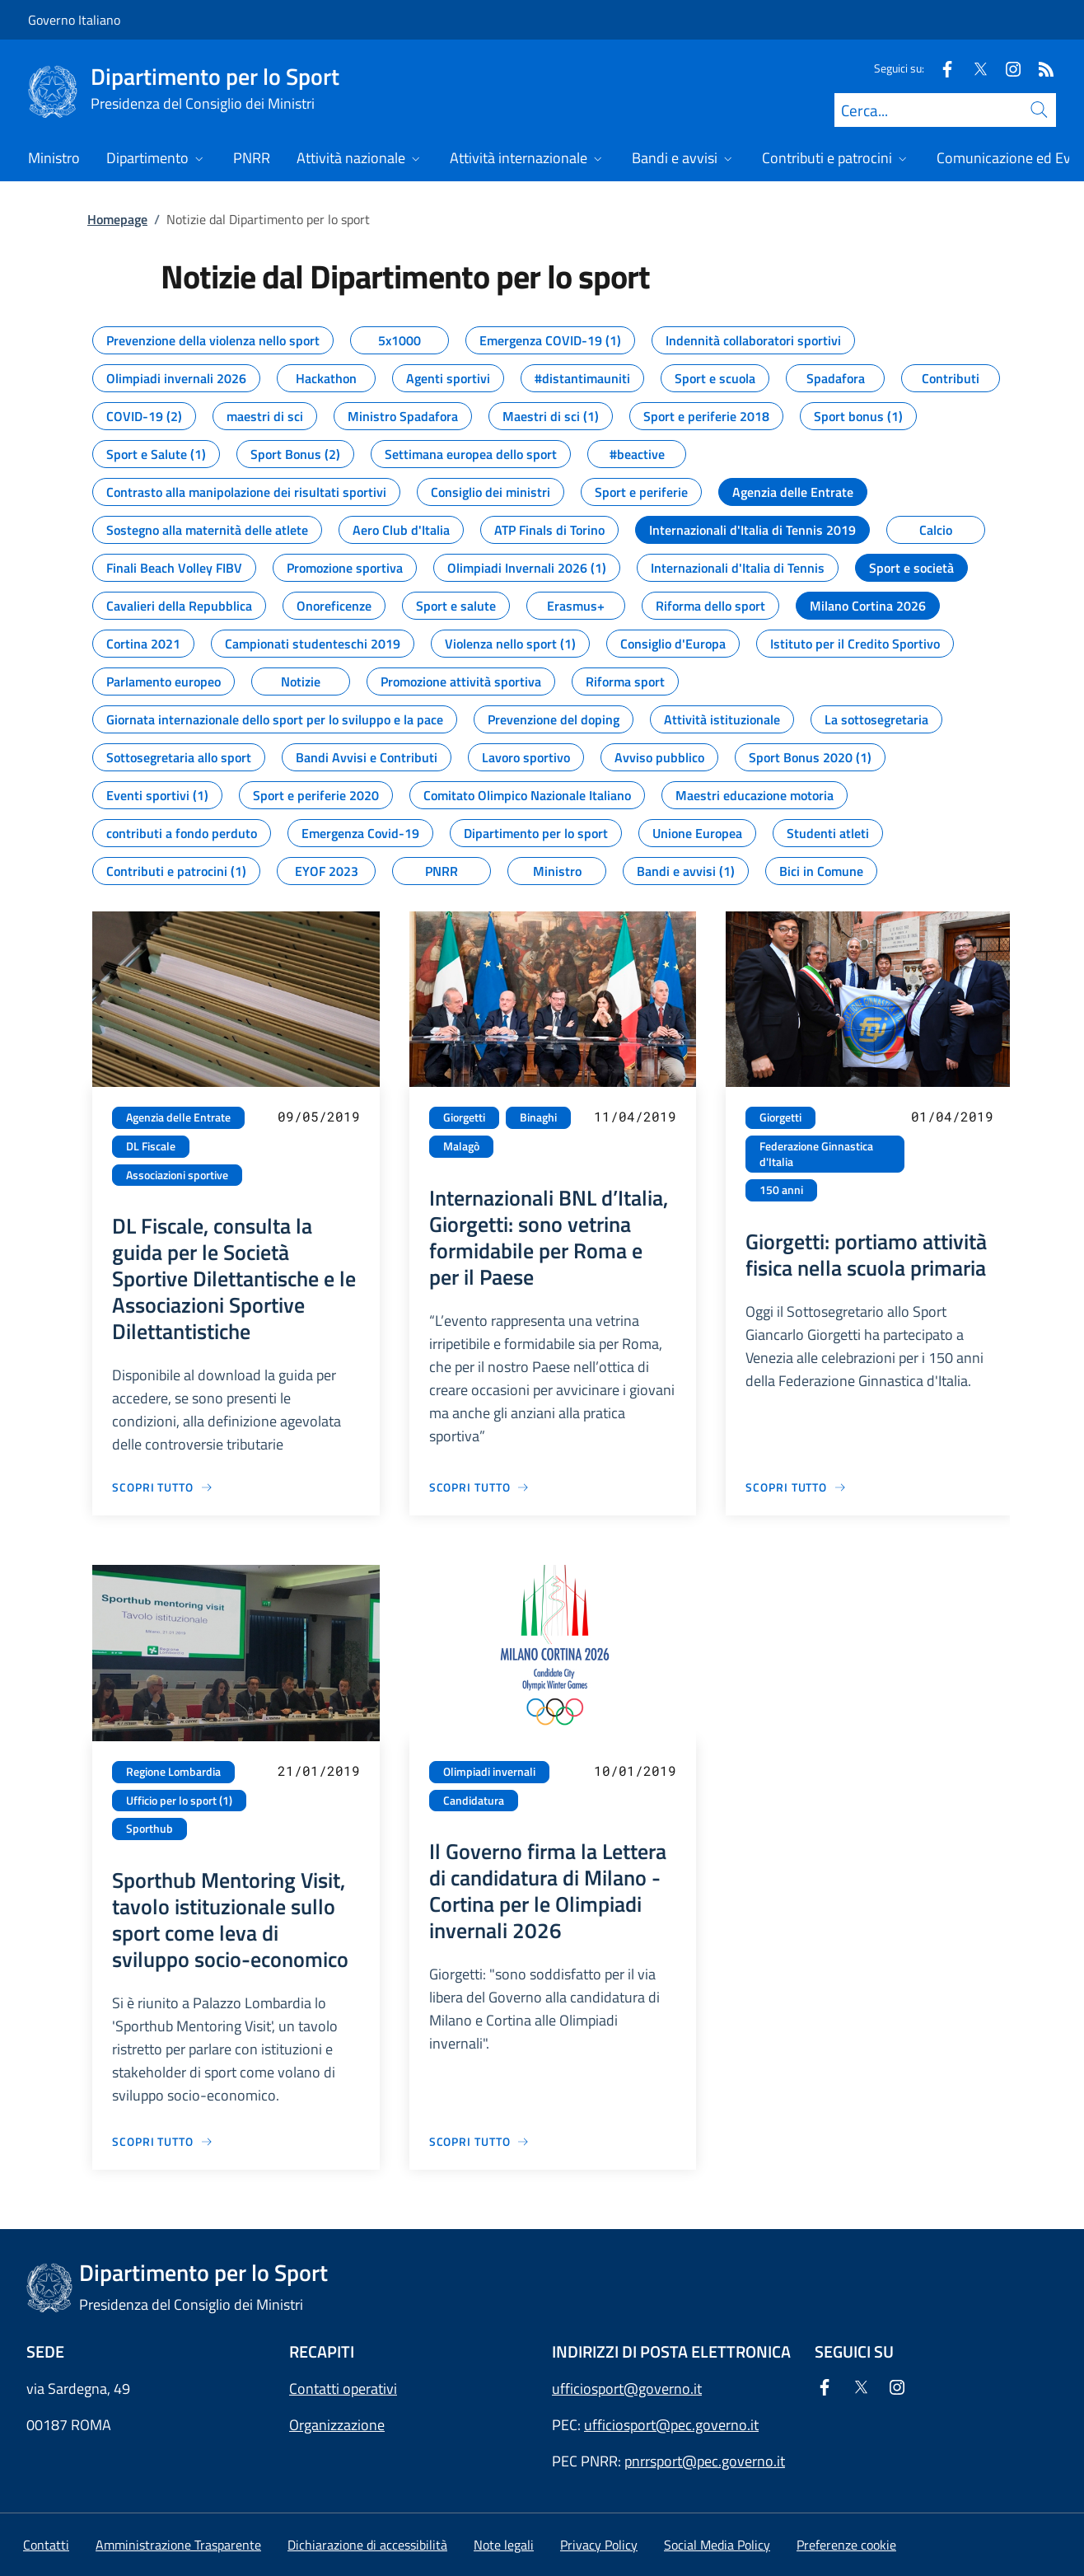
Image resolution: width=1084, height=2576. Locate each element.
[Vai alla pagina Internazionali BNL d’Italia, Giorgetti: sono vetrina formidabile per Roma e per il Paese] (479, 1487)
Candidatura (473, 1800)
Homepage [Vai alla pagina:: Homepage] (117, 219)
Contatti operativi (343, 2388)
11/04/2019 (635, 1116)
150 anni (781, 1190)
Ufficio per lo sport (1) (179, 1800)
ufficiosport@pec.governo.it (671, 2425)
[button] (846, 2545)
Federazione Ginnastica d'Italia (816, 1154)
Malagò (461, 1146)
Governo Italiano (74, 20)
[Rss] (1039, 68)
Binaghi (538, 1117)
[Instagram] (1006, 68)
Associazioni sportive (177, 1175)
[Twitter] (973, 68)
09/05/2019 (319, 1116)
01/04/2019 (952, 1116)
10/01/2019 (635, 1770)
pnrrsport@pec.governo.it (704, 2461)
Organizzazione (337, 2425)
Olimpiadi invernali (489, 1772)
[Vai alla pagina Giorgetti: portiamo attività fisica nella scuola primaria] (796, 1487)
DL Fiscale (150, 1146)
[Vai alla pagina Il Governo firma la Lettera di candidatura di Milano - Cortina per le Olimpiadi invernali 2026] (479, 2141)
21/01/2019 (319, 1770)
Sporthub (149, 1829)
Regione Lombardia (173, 1772)
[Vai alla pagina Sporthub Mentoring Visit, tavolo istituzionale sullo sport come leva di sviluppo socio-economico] (162, 2141)
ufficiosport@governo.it (627, 2388)
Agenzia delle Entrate (178, 1117)
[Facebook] (940, 68)
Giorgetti (464, 1117)
